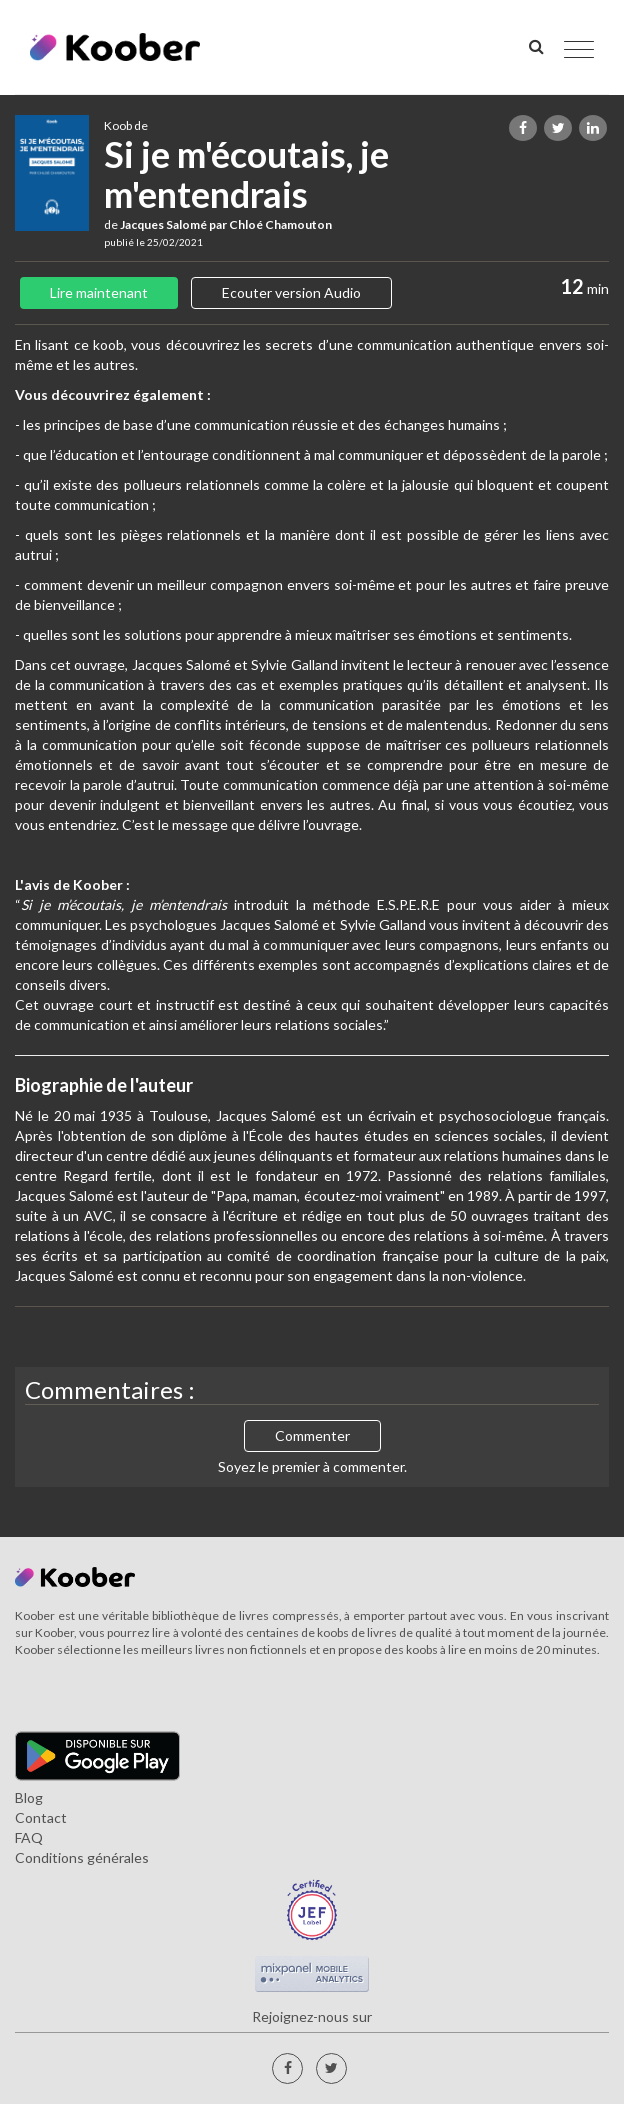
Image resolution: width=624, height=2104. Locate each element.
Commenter (312, 1435)
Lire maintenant (99, 292)
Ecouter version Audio (291, 292)
